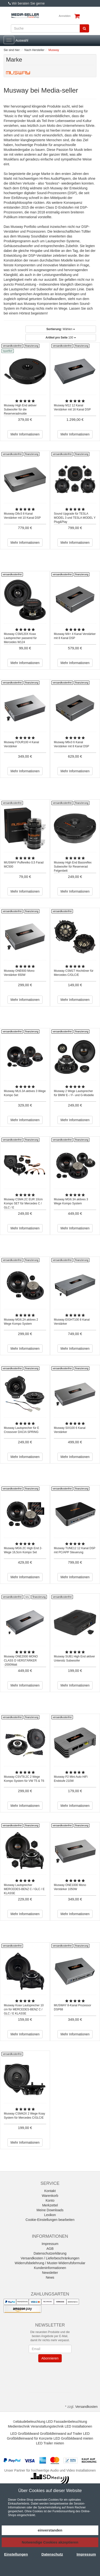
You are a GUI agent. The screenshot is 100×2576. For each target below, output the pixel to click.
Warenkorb (50, 2196)
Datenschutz (52, 2554)
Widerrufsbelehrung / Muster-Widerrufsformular (50, 2263)
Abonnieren (50, 2358)
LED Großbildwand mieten (73, 2438)
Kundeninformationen (50, 2268)
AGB (50, 2248)
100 (61, 337)
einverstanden (50, 2530)
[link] (50, 2376)
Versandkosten (86, 2407)
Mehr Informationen (24, 434)
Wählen (60, 329)
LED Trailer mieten (50, 2443)
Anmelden (65, 15)
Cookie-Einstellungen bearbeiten (50, 2220)
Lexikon (50, 2215)
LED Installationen (78, 2426)
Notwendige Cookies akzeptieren (50, 2542)
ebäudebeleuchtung (30, 2421)
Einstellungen (16, 2554)
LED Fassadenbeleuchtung (66, 2421)
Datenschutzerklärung (50, 2253)
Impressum (50, 2244)
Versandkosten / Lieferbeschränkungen (50, 2258)
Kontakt (50, 2191)
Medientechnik (19, 2426)
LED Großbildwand (24, 2433)
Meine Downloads (49, 2210)
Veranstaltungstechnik (47, 2426)
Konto (50, 2200)
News (50, 2277)
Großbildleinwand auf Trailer (61, 2433)
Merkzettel (50, 2205)
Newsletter (50, 2273)
